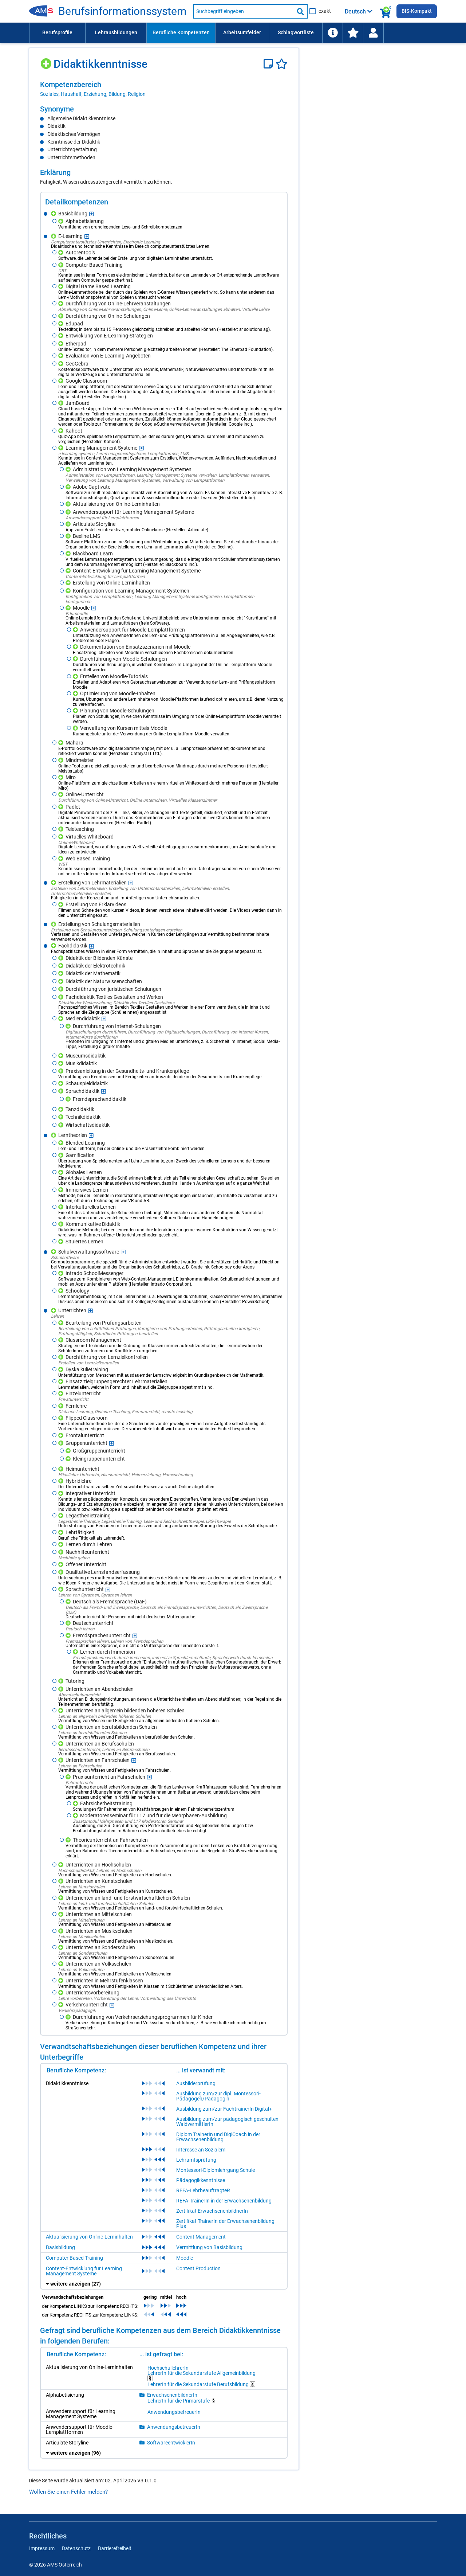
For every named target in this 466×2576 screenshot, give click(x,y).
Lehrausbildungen (116, 32)
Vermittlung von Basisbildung (209, 2247)
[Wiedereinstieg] (373, 33)
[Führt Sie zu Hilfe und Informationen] (332, 33)
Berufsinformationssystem (122, 11)
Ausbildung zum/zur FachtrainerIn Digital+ (224, 2109)
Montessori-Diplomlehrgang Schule (215, 2170)
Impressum (42, 2548)
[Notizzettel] (270, 64)
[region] (164, 88)
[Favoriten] (282, 64)
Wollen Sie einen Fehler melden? (68, 2492)
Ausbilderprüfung (196, 2083)
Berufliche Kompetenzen (181, 32)
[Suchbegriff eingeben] (243, 11)
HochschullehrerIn (168, 2367)
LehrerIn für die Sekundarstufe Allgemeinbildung (201, 2375)
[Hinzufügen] (47, 61)
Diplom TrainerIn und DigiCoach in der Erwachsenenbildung (218, 2136)
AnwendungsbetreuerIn (174, 2412)
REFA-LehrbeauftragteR (203, 2190)
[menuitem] (57, 33)
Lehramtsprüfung (196, 2160)
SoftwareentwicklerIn (171, 2442)
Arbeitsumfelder (242, 32)
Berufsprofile (57, 32)
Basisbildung (60, 2247)
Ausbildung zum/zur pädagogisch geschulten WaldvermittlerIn (227, 2121)
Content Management (201, 2237)
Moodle (184, 2258)
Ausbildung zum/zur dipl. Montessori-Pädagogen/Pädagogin (218, 2096)
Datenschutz (76, 2548)
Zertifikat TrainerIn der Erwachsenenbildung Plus (225, 2223)
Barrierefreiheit (114, 2548)
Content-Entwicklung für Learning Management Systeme (84, 2271)
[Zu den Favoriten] (353, 33)
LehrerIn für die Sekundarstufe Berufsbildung (201, 2384)
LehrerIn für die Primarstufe (181, 2400)
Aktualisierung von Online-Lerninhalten (89, 2237)
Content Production (198, 2268)
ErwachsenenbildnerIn (172, 2394)
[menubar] (233, 33)
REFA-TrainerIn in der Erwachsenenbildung (224, 2201)
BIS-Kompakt (417, 11)
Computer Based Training (74, 2258)
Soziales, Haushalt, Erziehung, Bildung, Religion (93, 94)
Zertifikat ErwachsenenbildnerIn (212, 2211)
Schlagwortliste (296, 32)
